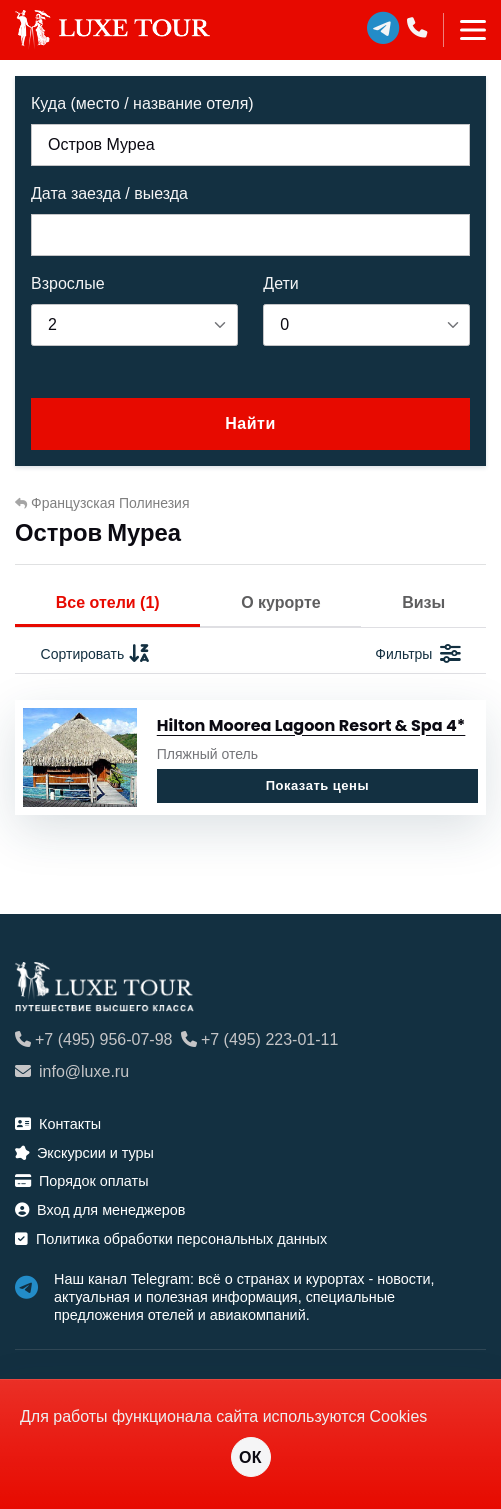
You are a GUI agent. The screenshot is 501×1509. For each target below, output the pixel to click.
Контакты (58, 1124)
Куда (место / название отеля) (142, 103)
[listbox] (134, 325)
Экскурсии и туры (84, 1153)
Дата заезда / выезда (109, 193)
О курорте (280, 602)
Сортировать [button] (96, 654)
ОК (250, 1457)
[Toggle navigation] (464, 30)
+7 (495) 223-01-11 (259, 1039)
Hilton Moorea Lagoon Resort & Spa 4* (311, 725)
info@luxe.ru (72, 1071)
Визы (423, 602)
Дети (280, 283)
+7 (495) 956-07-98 (93, 1039)
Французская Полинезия (102, 503)
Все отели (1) (108, 602)
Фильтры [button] (417, 654)
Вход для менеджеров (100, 1210)
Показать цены (317, 785)
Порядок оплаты (82, 1181)
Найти (250, 423)
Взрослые (68, 283)
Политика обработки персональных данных (171, 1239)
